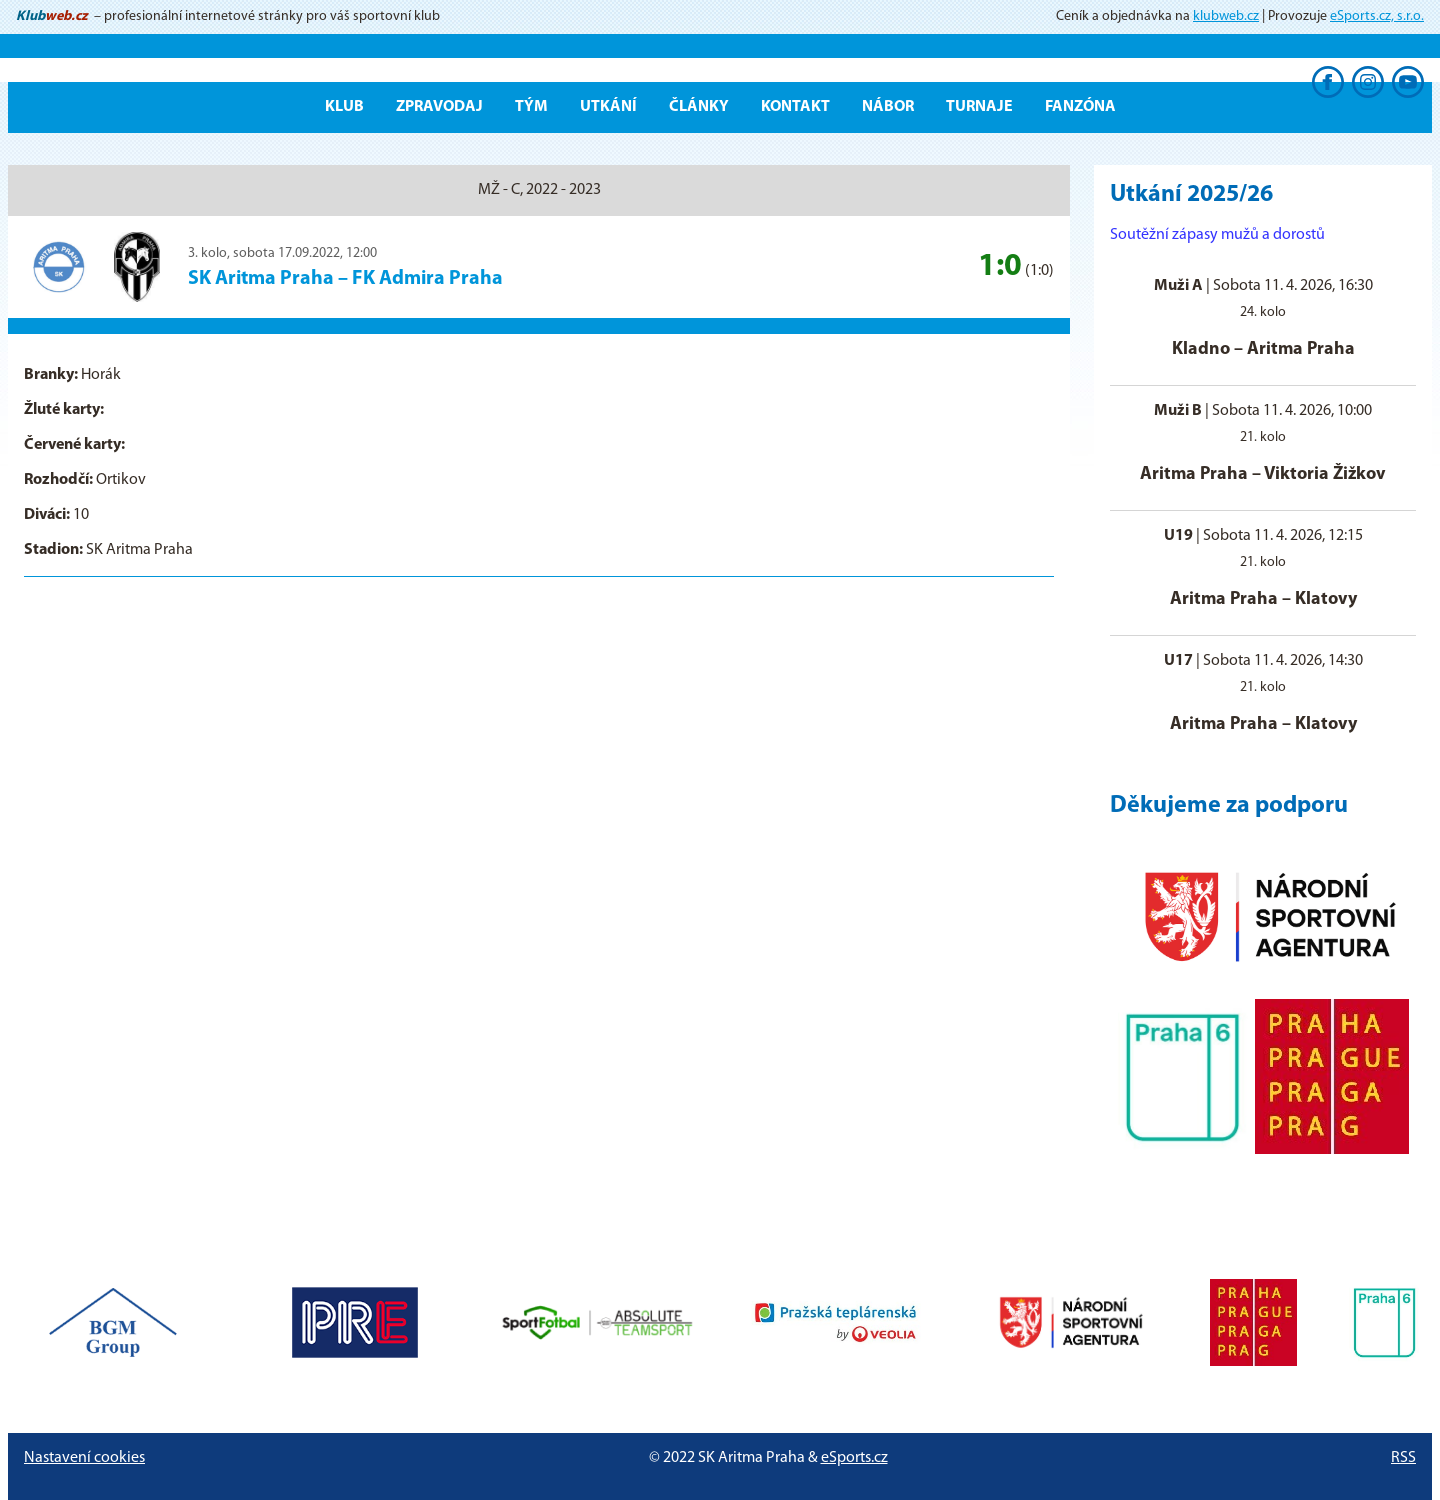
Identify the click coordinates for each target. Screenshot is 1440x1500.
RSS (1403, 1458)
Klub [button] (344, 107)
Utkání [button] (608, 107)
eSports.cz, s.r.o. (1377, 16)
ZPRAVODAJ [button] (439, 107)
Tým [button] (531, 107)
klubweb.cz (1226, 16)
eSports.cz (854, 1458)
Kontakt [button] (795, 107)
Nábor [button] (888, 107)
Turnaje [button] (979, 107)
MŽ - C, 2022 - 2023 (539, 190)
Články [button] (699, 107)
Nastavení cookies (84, 1458)
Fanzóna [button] (1080, 107)
